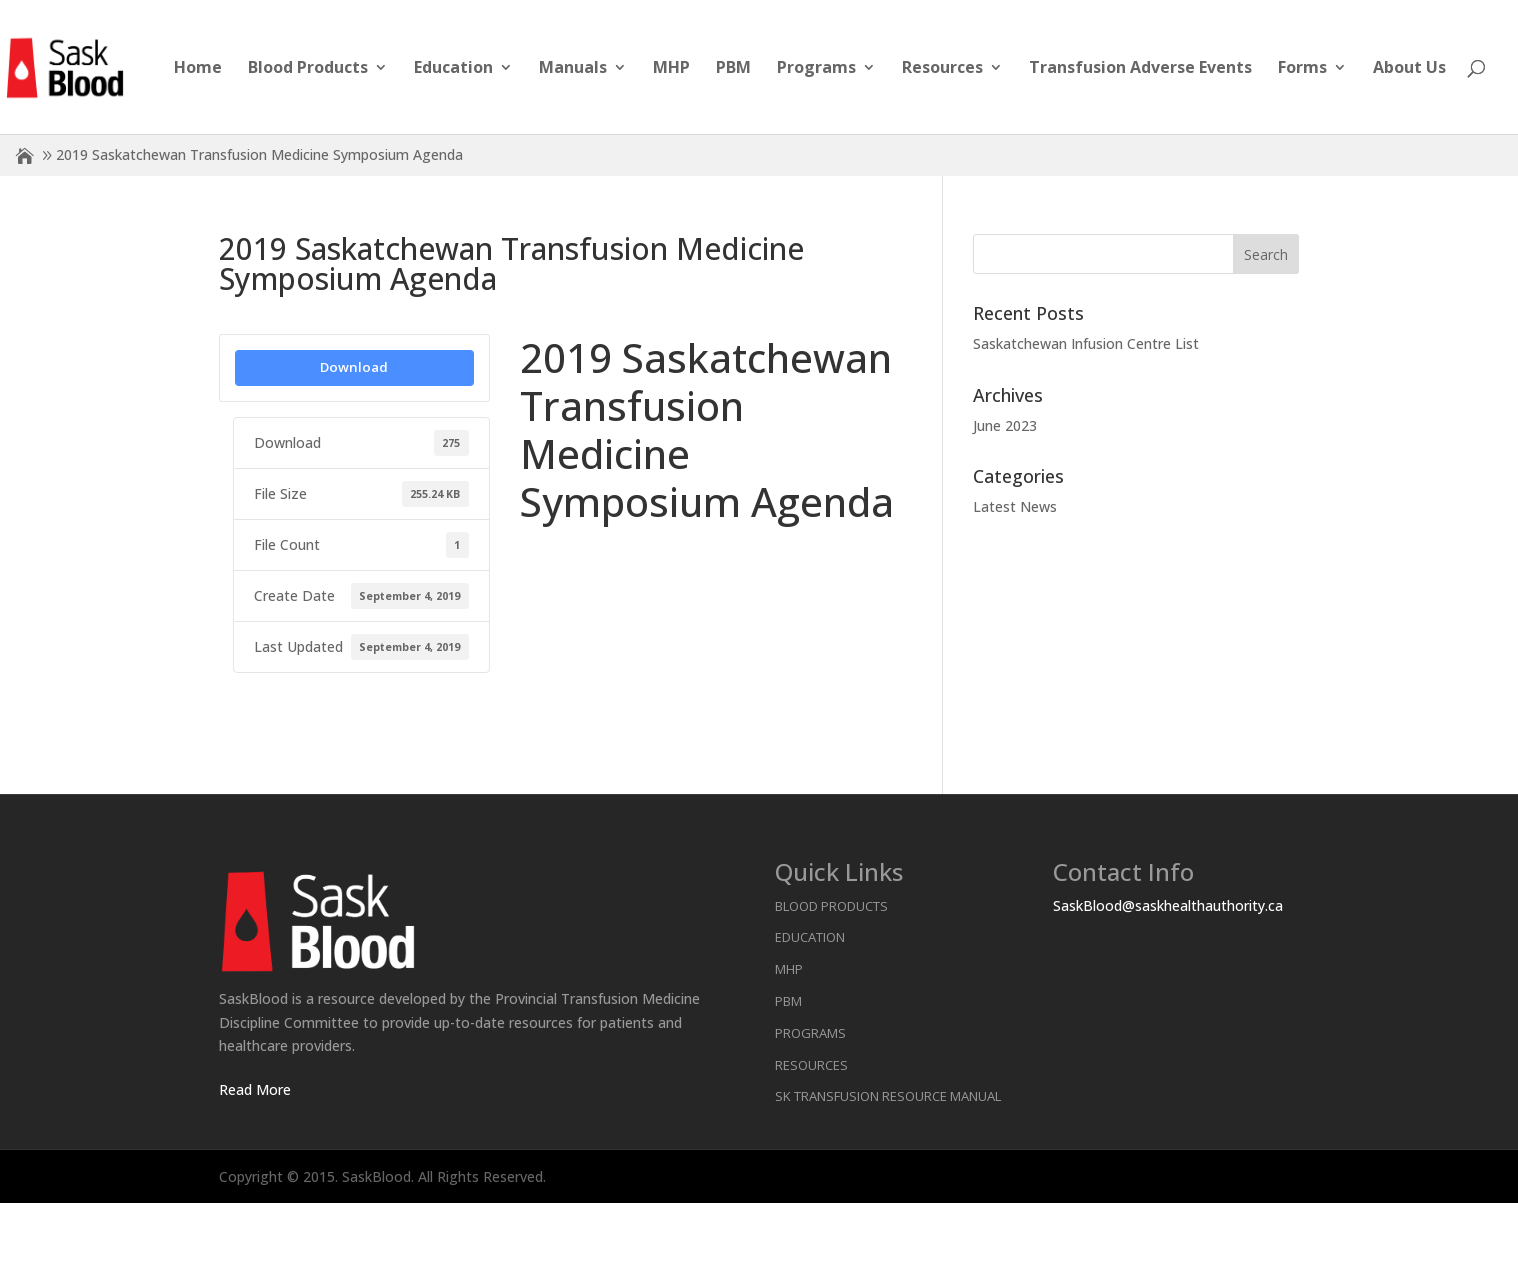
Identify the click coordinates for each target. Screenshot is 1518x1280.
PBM (733, 69)
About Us (1409, 69)
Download (354, 367)
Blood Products (308, 69)
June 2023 (1005, 425)
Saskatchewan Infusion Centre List (1086, 343)
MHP (671, 69)
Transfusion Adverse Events (1140, 69)
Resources (942, 69)
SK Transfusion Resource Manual (888, 1096)
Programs (816, 69)
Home (198, 69)
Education (453, 69)
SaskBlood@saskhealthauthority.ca (1168, 905)
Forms (1302, 69)
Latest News (1015, 506)
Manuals (573, 69)
